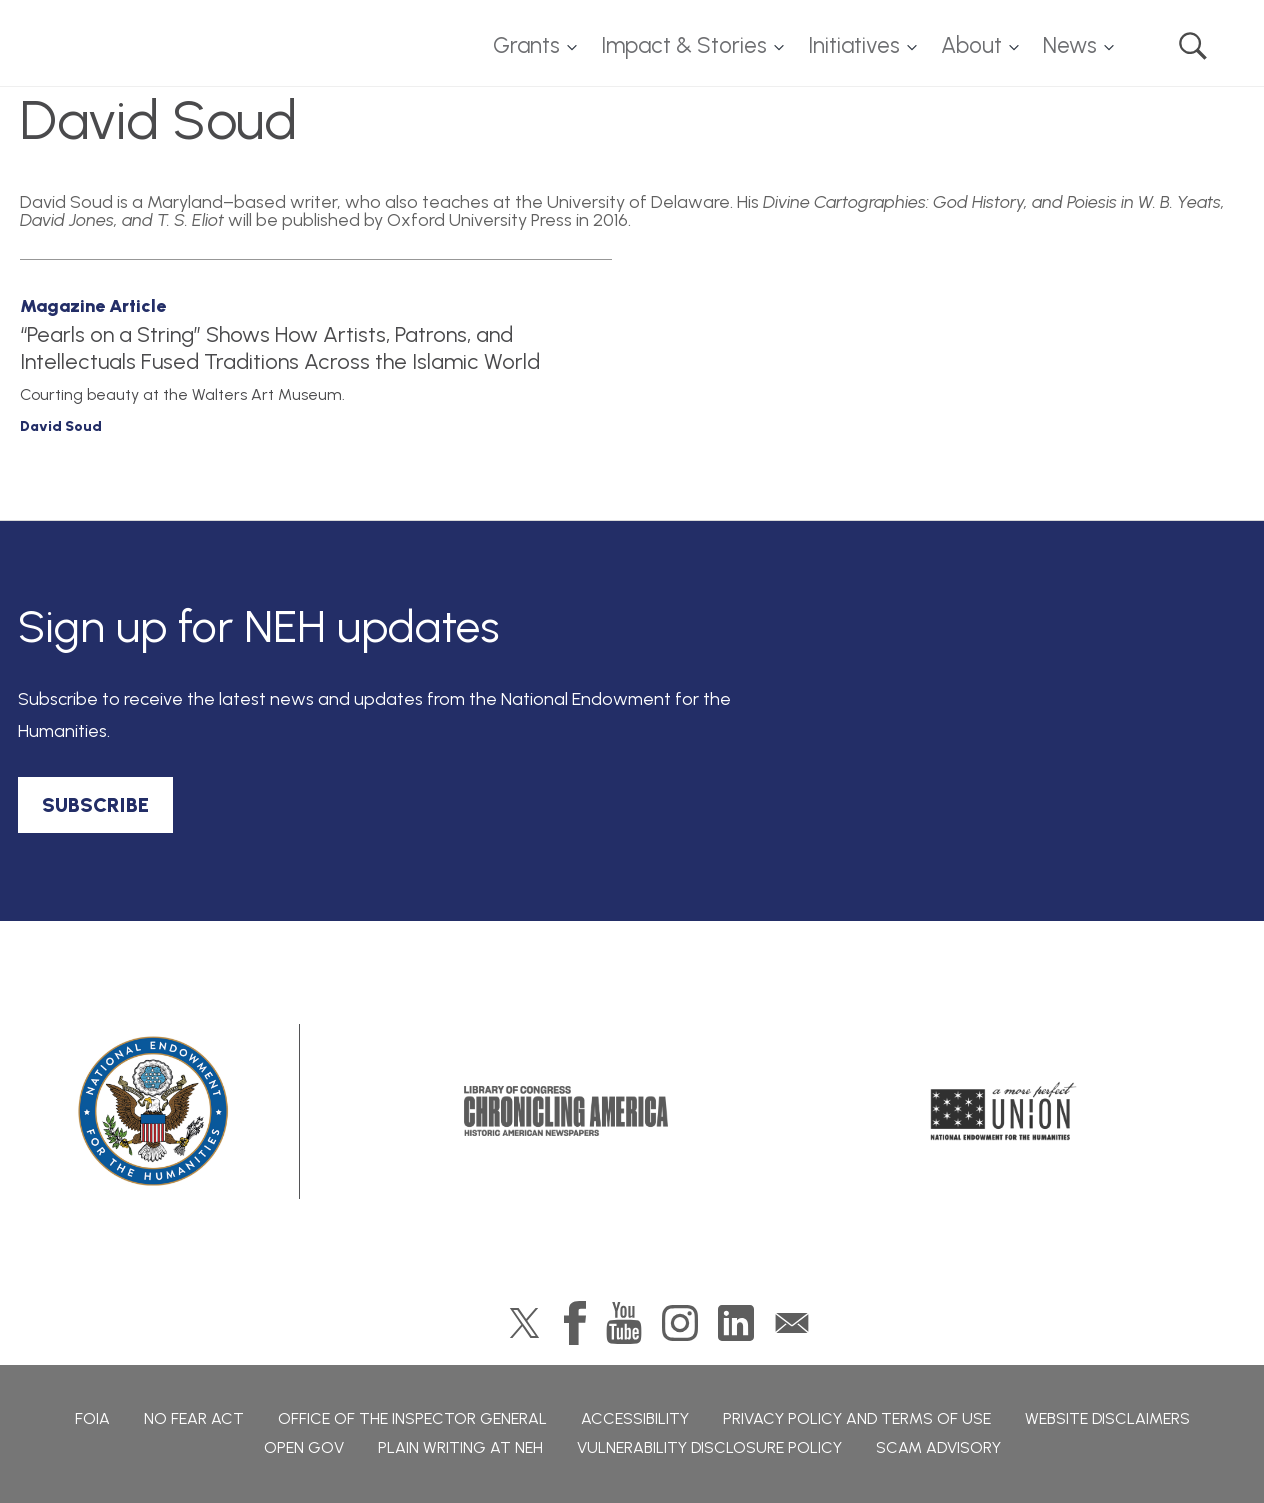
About (971, 45)
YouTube (624, 1323)
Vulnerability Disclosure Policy (709, 1447)
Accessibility (635, 1418)
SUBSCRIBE (95, 805)
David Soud (61, 426)
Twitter (524, 1323)
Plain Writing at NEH (460, 1447)
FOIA (92, 1418)
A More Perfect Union (1003, 1111)
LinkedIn (736, 1323)
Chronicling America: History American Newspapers (566, 1111)
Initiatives (854, 45)
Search (1193, 46)
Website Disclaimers (1107, 1418)
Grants (526, 45)
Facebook (575, 1323)
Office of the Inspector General (412, 1418)
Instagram (680, 1323)
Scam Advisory (938, 1447)
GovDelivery (792, 1323)
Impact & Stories (684, 45)
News (1070, 45)
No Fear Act (194, 1418)
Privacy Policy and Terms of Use (857, 1418)
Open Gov (304, 1447)
